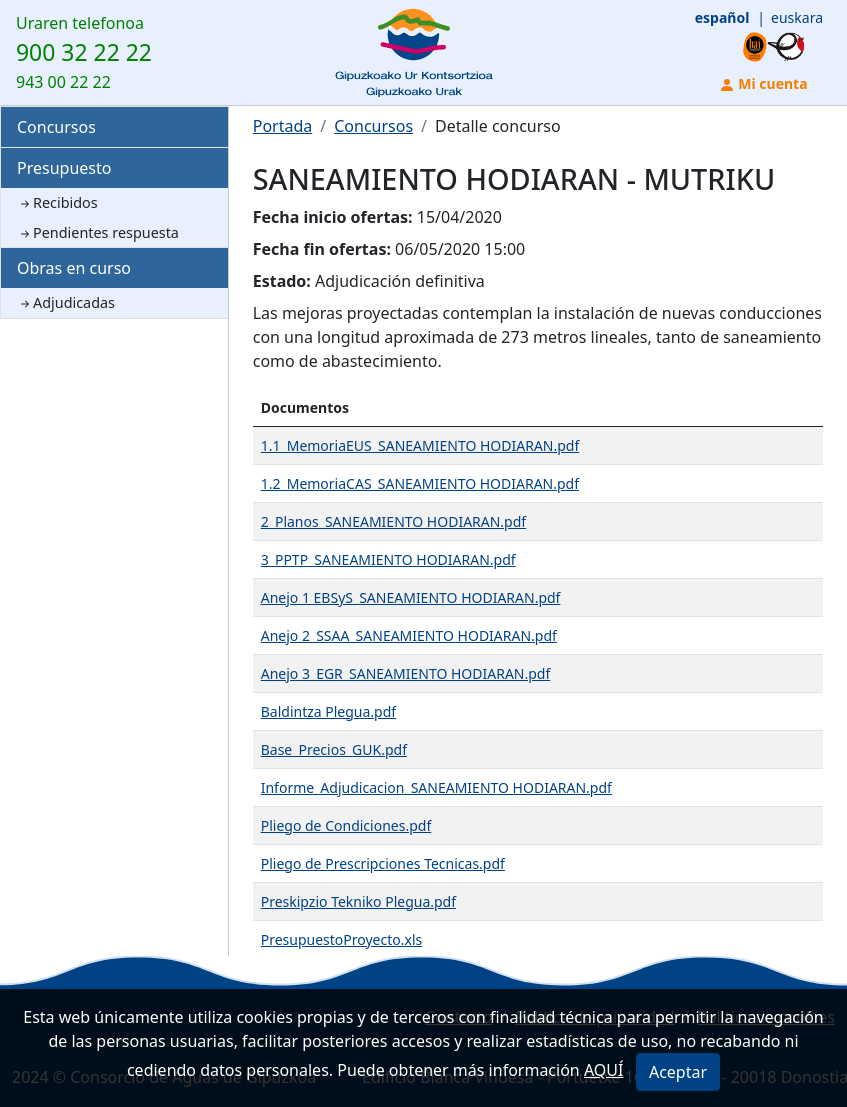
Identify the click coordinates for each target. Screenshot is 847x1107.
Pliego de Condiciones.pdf (346, 825)
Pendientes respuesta (98, 232)
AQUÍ (604, 1070)
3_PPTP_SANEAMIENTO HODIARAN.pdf (388, 559)
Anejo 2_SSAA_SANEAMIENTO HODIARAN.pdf (409, 635)
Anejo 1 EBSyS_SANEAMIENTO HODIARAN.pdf (411, 597)
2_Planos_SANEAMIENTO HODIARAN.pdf (393, 521)
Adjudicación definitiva (400, 281)
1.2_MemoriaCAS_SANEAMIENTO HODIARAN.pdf (420, 483)
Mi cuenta (763, 83)
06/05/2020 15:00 (460, 249)
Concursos (56, 127)
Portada (283, 126)
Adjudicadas (66, 302)
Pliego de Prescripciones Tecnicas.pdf (383, 863)
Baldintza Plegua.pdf (328, 711)
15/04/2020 (459, 217)
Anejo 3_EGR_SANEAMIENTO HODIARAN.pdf (406, 673)
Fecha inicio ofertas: (333, 217)
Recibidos (57, 202)
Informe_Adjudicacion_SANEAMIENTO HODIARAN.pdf (436, 787)
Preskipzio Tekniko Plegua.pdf (358, 901)
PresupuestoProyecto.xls (342, 939)
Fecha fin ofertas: (322, 249)
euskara (797, 17)
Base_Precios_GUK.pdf (334, 749)
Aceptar (678, 1072)
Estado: (282, 281)
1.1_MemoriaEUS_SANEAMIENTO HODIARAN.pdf (420, 445)
